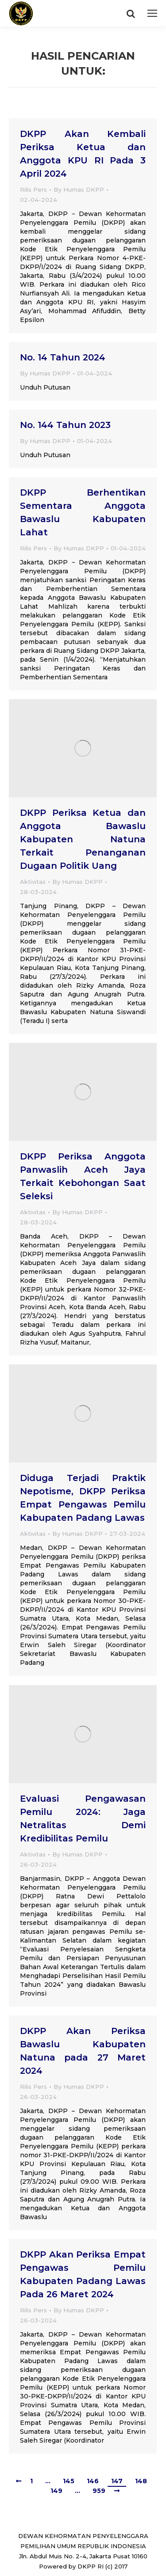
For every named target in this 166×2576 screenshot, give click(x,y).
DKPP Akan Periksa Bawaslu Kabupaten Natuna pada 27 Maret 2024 (83, 2051)
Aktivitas (33, 881)
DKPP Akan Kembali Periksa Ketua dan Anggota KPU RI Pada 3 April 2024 (83, 154)
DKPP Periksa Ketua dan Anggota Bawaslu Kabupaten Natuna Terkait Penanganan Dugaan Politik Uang (83, 839)
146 (93, 2481)
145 (68, 2481)
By (79, 189)
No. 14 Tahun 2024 (62, 357)
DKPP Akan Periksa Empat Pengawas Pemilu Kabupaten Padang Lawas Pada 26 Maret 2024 (83, 2274)
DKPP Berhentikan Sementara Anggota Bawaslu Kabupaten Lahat (83, 512)
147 (117, 2481)
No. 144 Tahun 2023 (65, 425)
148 (141, 2481)
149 (56, 2491)
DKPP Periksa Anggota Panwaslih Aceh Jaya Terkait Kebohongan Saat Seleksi (83, 1176)
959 (99, 2491)
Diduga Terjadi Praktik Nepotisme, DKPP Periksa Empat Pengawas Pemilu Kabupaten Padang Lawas (83, 1498)
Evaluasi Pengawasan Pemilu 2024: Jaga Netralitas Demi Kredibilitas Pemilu (83, 1818)
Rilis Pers (33, 189)
